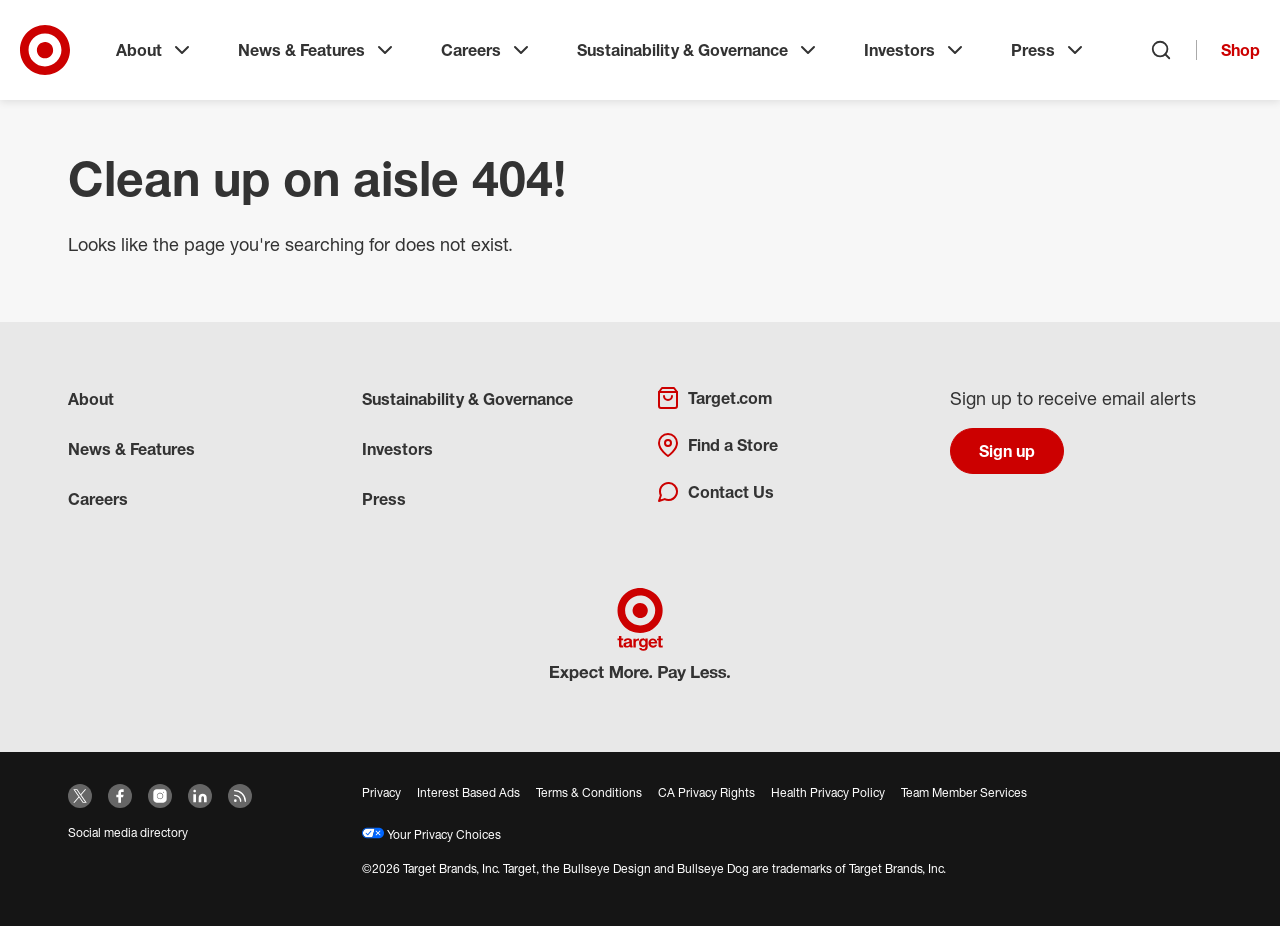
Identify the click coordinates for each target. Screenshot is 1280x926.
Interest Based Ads (468, 792)
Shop (1240, 50)
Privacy (381, 792)
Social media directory (128, 832)
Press (1049, 50)
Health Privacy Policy (828, 792)
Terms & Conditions (589, 792)
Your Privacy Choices (431, 834)
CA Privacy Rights (706, 792)
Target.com (714, 398)
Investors (915, 50)
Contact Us (715, 492)
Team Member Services (964, 792)
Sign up (1007, 451)
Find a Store (717, 445)
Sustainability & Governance (698, 50)
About (155, 50)
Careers (487, 50)
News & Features (317, 50)
